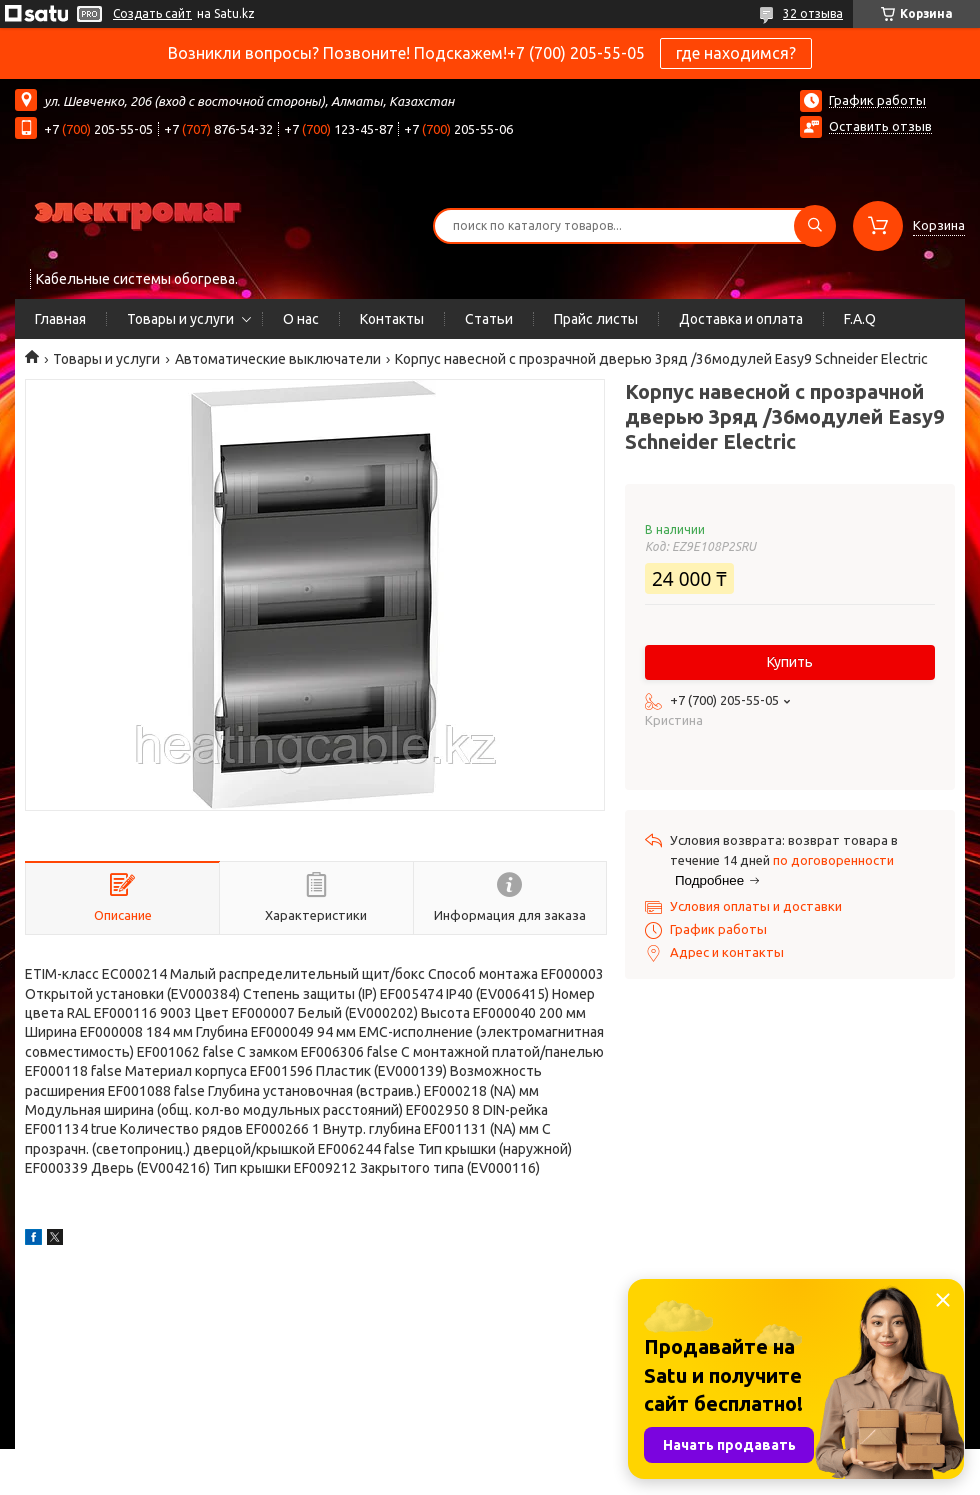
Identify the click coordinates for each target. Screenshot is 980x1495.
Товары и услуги (180, 319)
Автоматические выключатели (278, 359)
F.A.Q (860, 319)
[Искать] (815, 226)
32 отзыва (813, 13)
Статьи (489, 319)
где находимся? (736, 53)
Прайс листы (596, 319)
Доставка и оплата (741, 319)
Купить (790, 662)
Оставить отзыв (880, 126)
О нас (301, 319)
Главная (60, 319)
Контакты (392, 319)
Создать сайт (152, 13)
